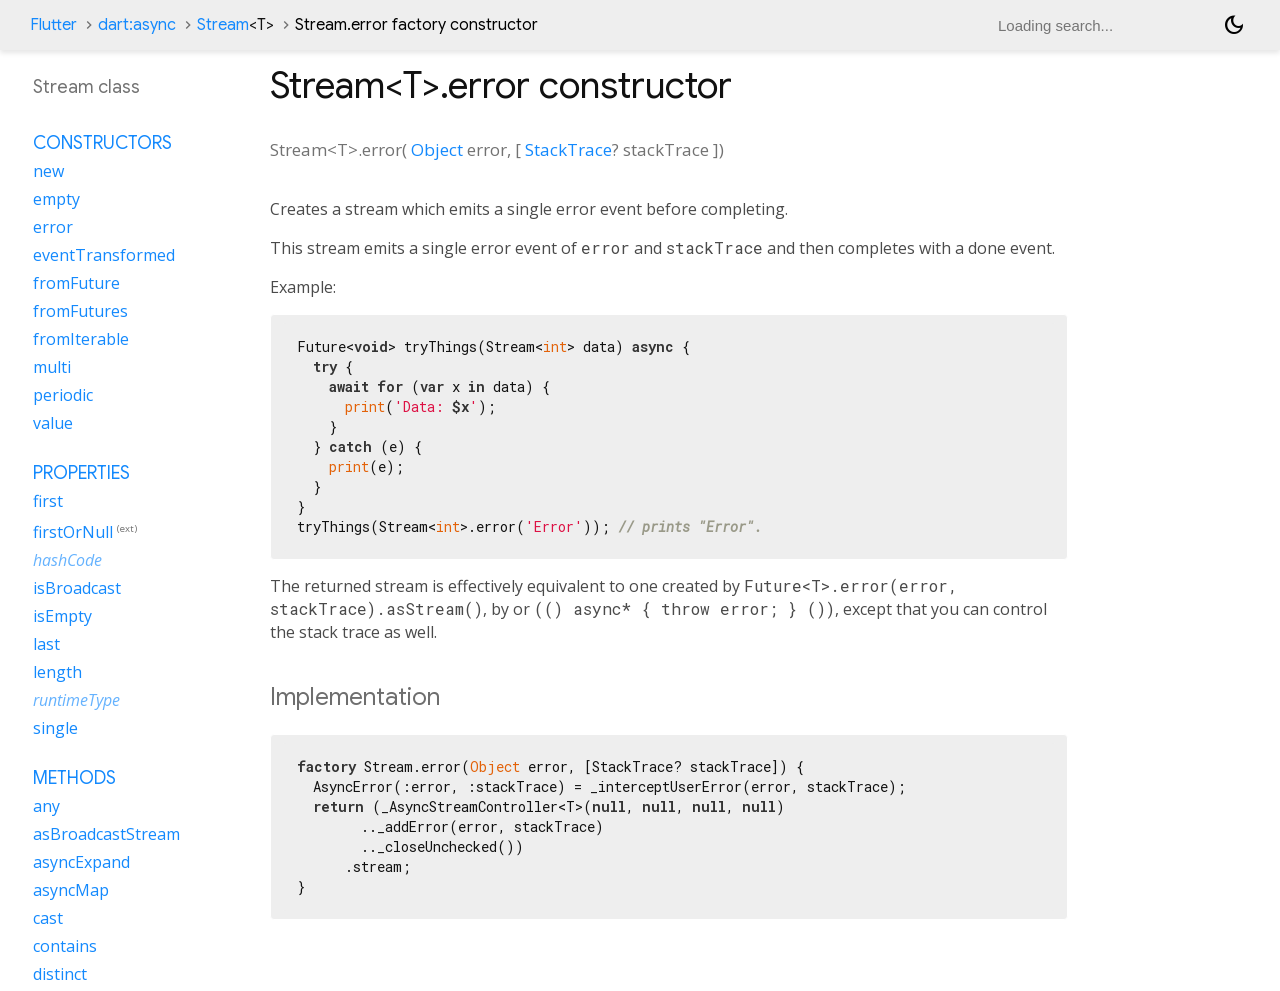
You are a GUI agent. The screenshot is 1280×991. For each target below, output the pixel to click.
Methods (74, 778)
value (53, 423)
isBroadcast (77, 588)
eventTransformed (104, 255)
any (46, 806)
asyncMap (71, 890)
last (46, 644)
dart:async (137, 25)
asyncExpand (81, 862)
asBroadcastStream (106, 834)
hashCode (67, 560)
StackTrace (568, 149)
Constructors (102, 143)
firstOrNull (73, 532)
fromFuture (76, 283)
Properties (81, 473)
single (55, 728)
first (48, 501)
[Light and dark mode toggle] (1234, 25)
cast (48, 918)
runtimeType (76, 700)
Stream (235, 25)
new (48, 171)
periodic (63, 395)
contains (65, 946)
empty (56, 199)
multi (52, 367)
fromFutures (80, 311)
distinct (60, 974)
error (53, 227)
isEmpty (62, 616)
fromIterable (81, 339)
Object (437, 149)
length (57, 672)
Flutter (53, 25)
